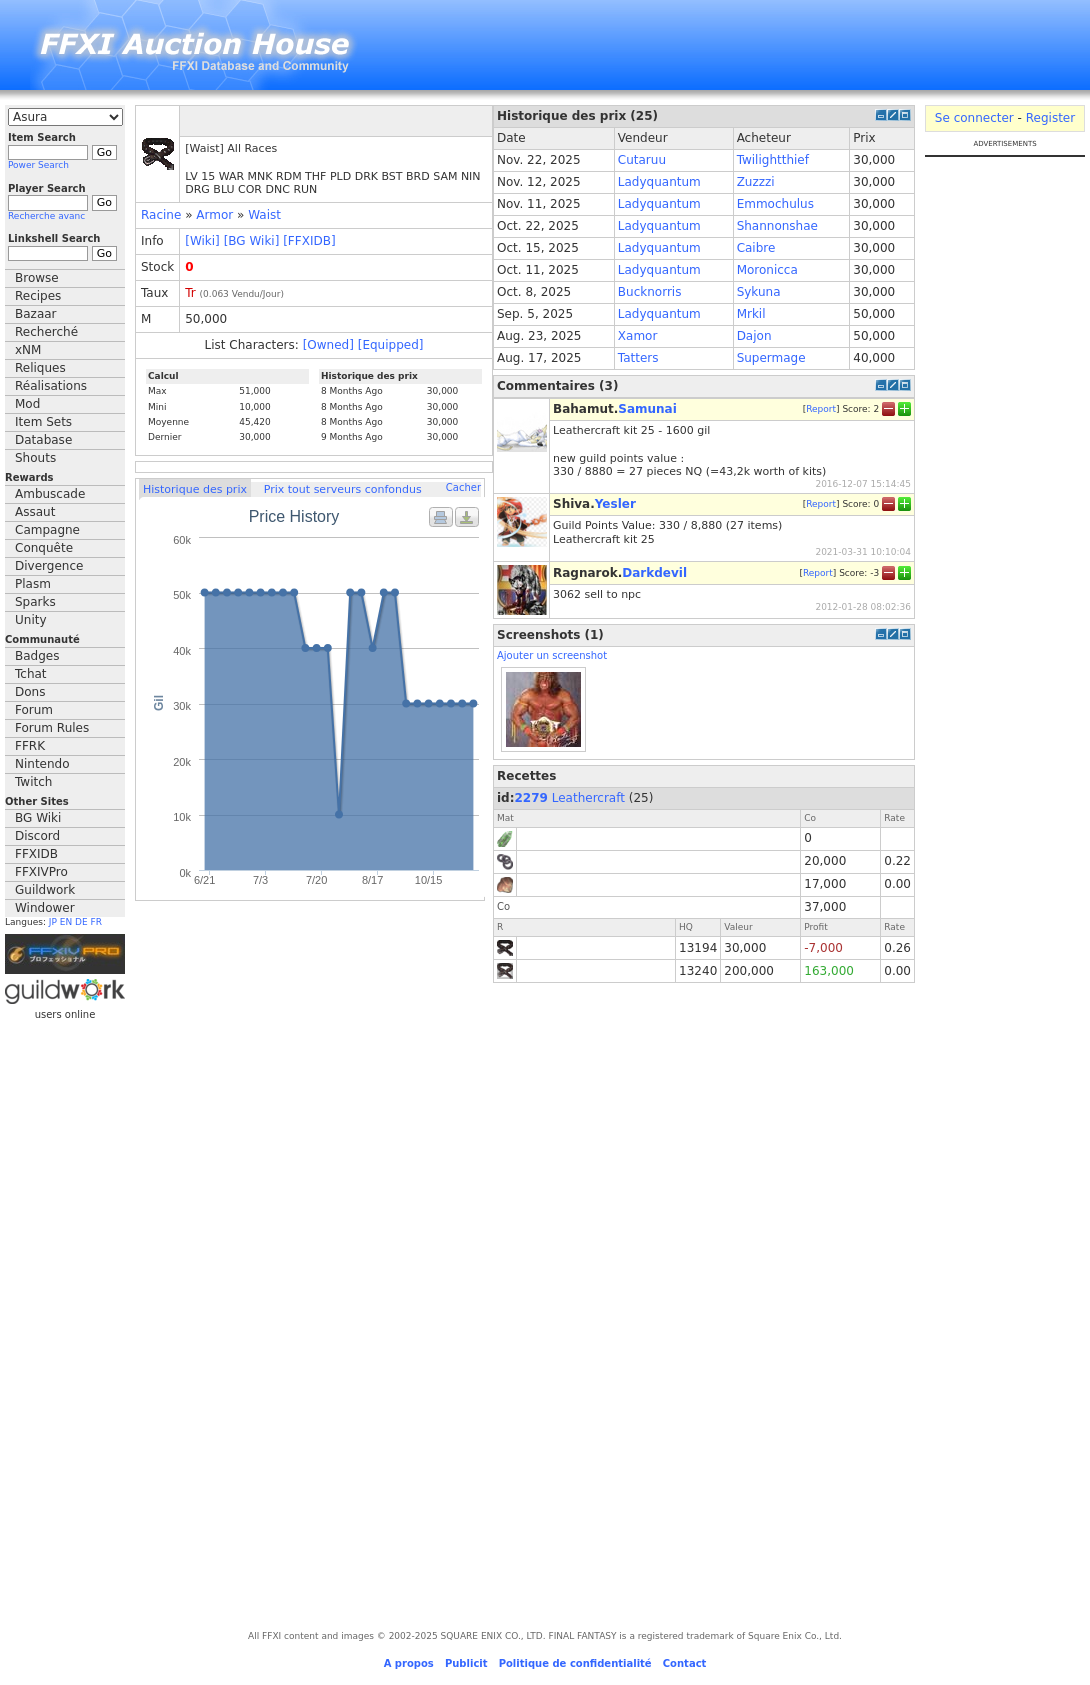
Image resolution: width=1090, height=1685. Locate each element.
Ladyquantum (659, 182)
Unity (31, 620)
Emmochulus (775, 204)
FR (96, 922)
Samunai (647, 409)
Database (43, 440)
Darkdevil (654, 573)
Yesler (615, 504)
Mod (27, 404)
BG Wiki (38, 818)
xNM (28, 350)
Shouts (35, 458)
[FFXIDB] (309, 241)
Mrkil (751, 314)
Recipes (38, 296)
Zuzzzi (756, 182)
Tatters (638, 358)
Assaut (35, 512)
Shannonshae (777, 226)
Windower (45, 908)
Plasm (33, 584)
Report (821, 409)
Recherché (46, 332)
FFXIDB (36, 854)
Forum (34, 710)
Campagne (47, 530)
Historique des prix (195, 489)
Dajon (754, 336)
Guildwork (45, 890)
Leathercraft (588, 798)
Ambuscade (50, 494)
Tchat (31, 674)
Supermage (771, 358)
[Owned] (328, 345)
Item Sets (43, 422)
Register (1050, 118)
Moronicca (767, 270)
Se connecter (974, 118)
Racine (161, 215)
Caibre (756, 248)
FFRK (30, 746)
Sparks (35, 602)
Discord (37, 836)
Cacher (463, 487)
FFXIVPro (41, 872)
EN (66, 922)
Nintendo (42, 764)
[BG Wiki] (252, 241)
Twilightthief (773, 160)
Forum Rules (52, 728)
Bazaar (36, 314)
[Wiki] (202, 241)
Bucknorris (650, 292)
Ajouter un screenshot (552, 655)
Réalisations (51, 386)
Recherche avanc (46, 216)
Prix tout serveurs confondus (343, 489)
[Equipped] (391, 345)
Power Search (38, 165)
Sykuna (759, 292)
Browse (37, 278)
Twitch (33, 782)
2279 (531, 798)
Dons (30, 692)
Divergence (49, 566)
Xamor (638, 336)
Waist (264, 215)
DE (81, 922)
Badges (37, 656)
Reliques (40, 368)
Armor (214, 215)
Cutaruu (642, 160)
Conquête (44, 548)
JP (53, 922)
